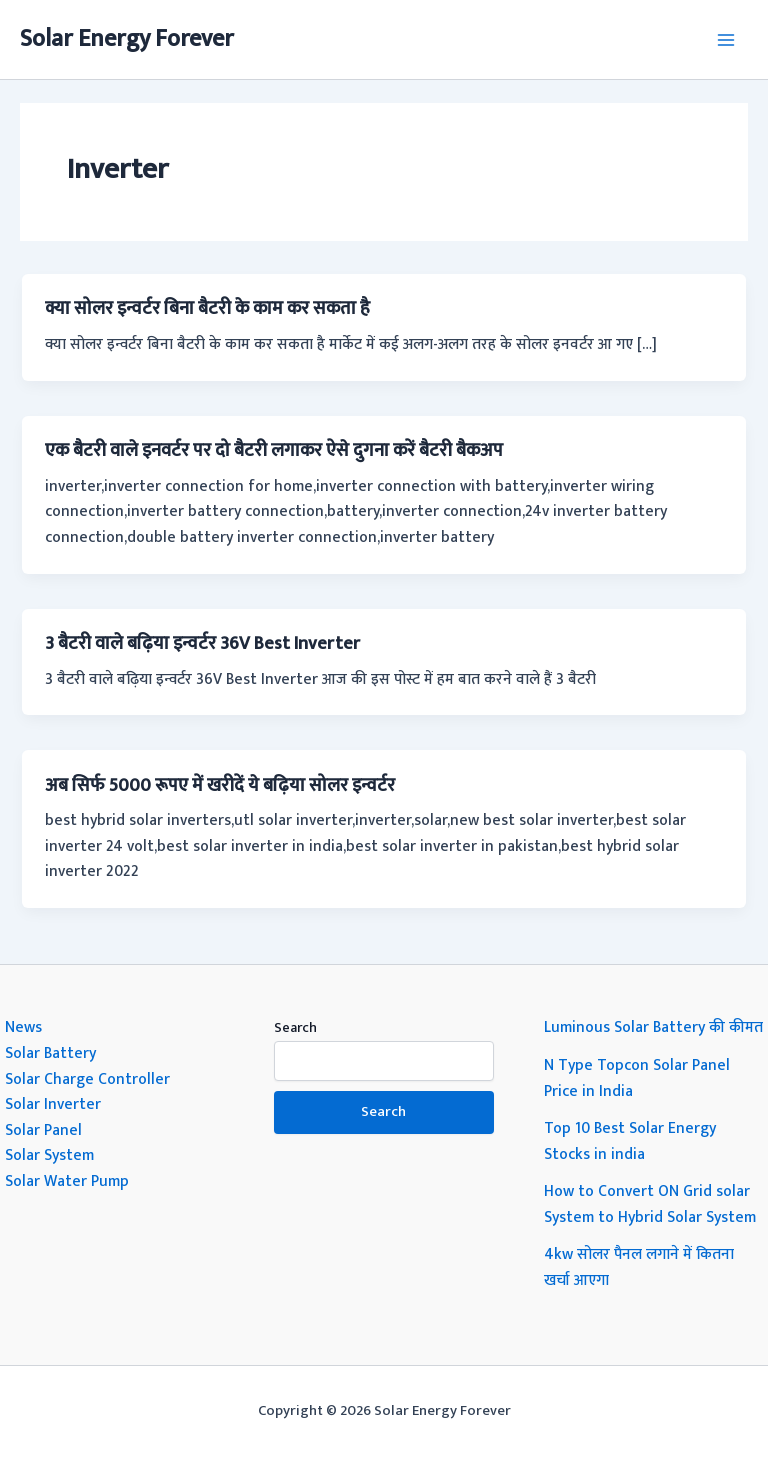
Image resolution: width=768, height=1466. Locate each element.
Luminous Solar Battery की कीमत (653, 1027)
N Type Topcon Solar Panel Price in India (637, 1078)
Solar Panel (43, 1130)
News (23, 1027)
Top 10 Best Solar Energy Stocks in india (630, 1141)
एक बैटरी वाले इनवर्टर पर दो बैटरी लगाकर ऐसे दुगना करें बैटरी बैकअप (274, 450)
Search (295, 1027)
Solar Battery (50, 1053)
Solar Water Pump (67, 1181)
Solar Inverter (53, 1104)
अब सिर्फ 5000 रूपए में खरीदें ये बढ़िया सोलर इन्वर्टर (220, 785)
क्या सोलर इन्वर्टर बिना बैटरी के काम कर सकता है (207, 308)
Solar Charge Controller (87, 1079)
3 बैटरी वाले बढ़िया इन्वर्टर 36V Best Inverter (202, 643)
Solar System (49, 1155)
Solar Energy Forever (127, 39)
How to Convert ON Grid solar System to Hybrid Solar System (650, 1204)
